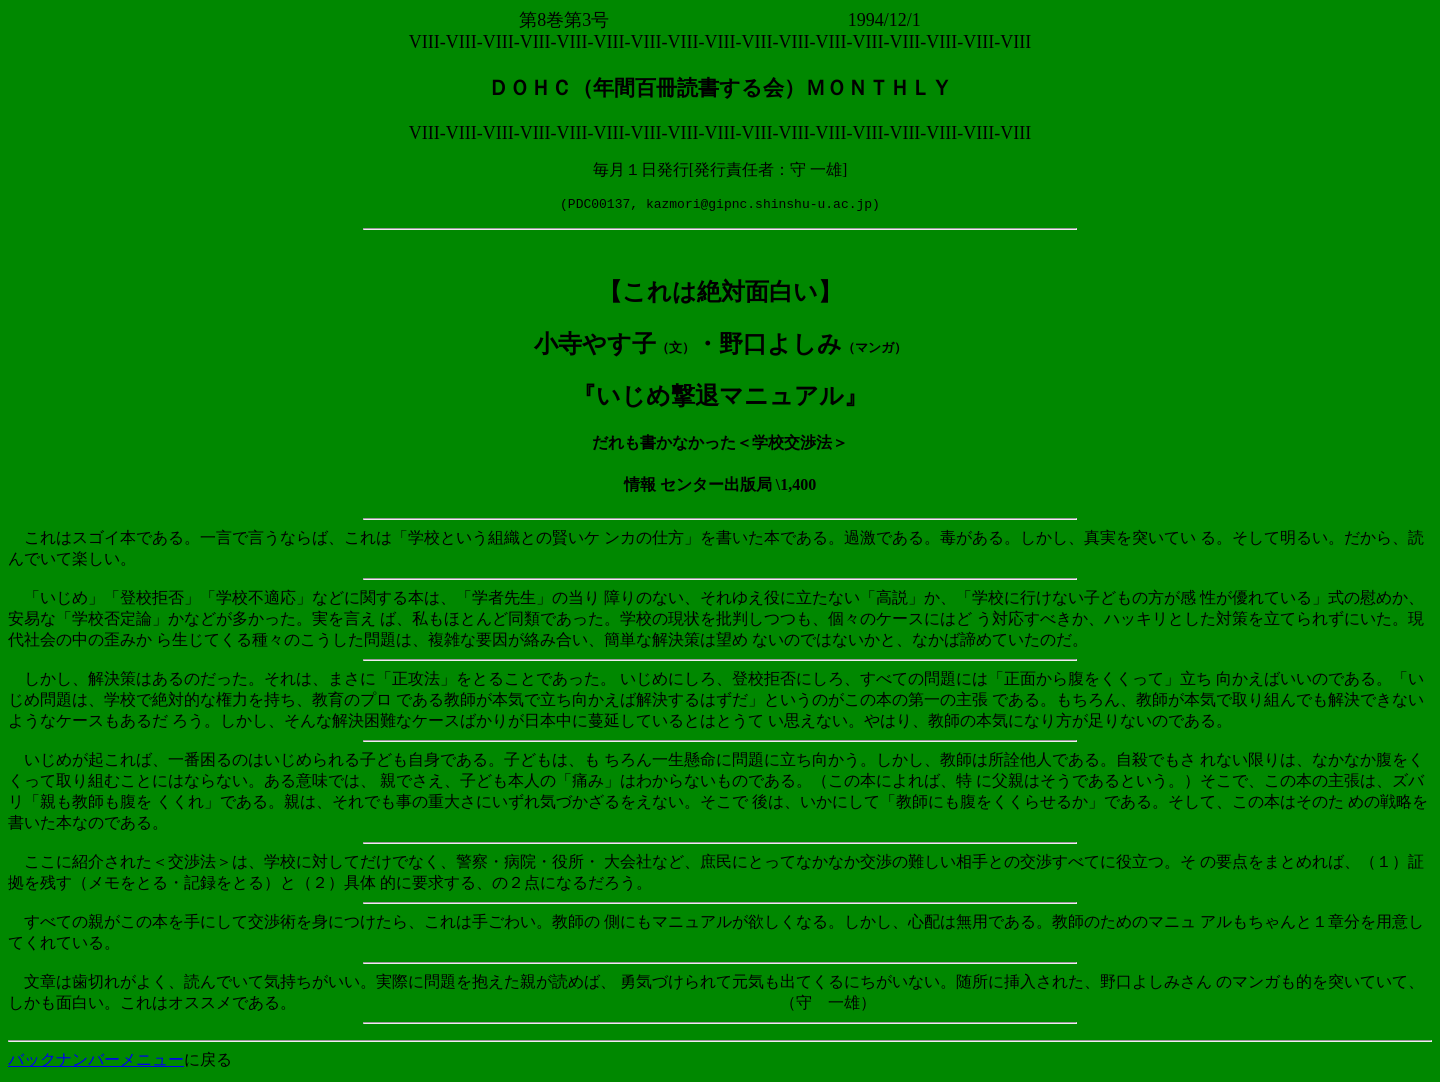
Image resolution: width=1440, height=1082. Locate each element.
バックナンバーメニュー (96, 1062)
